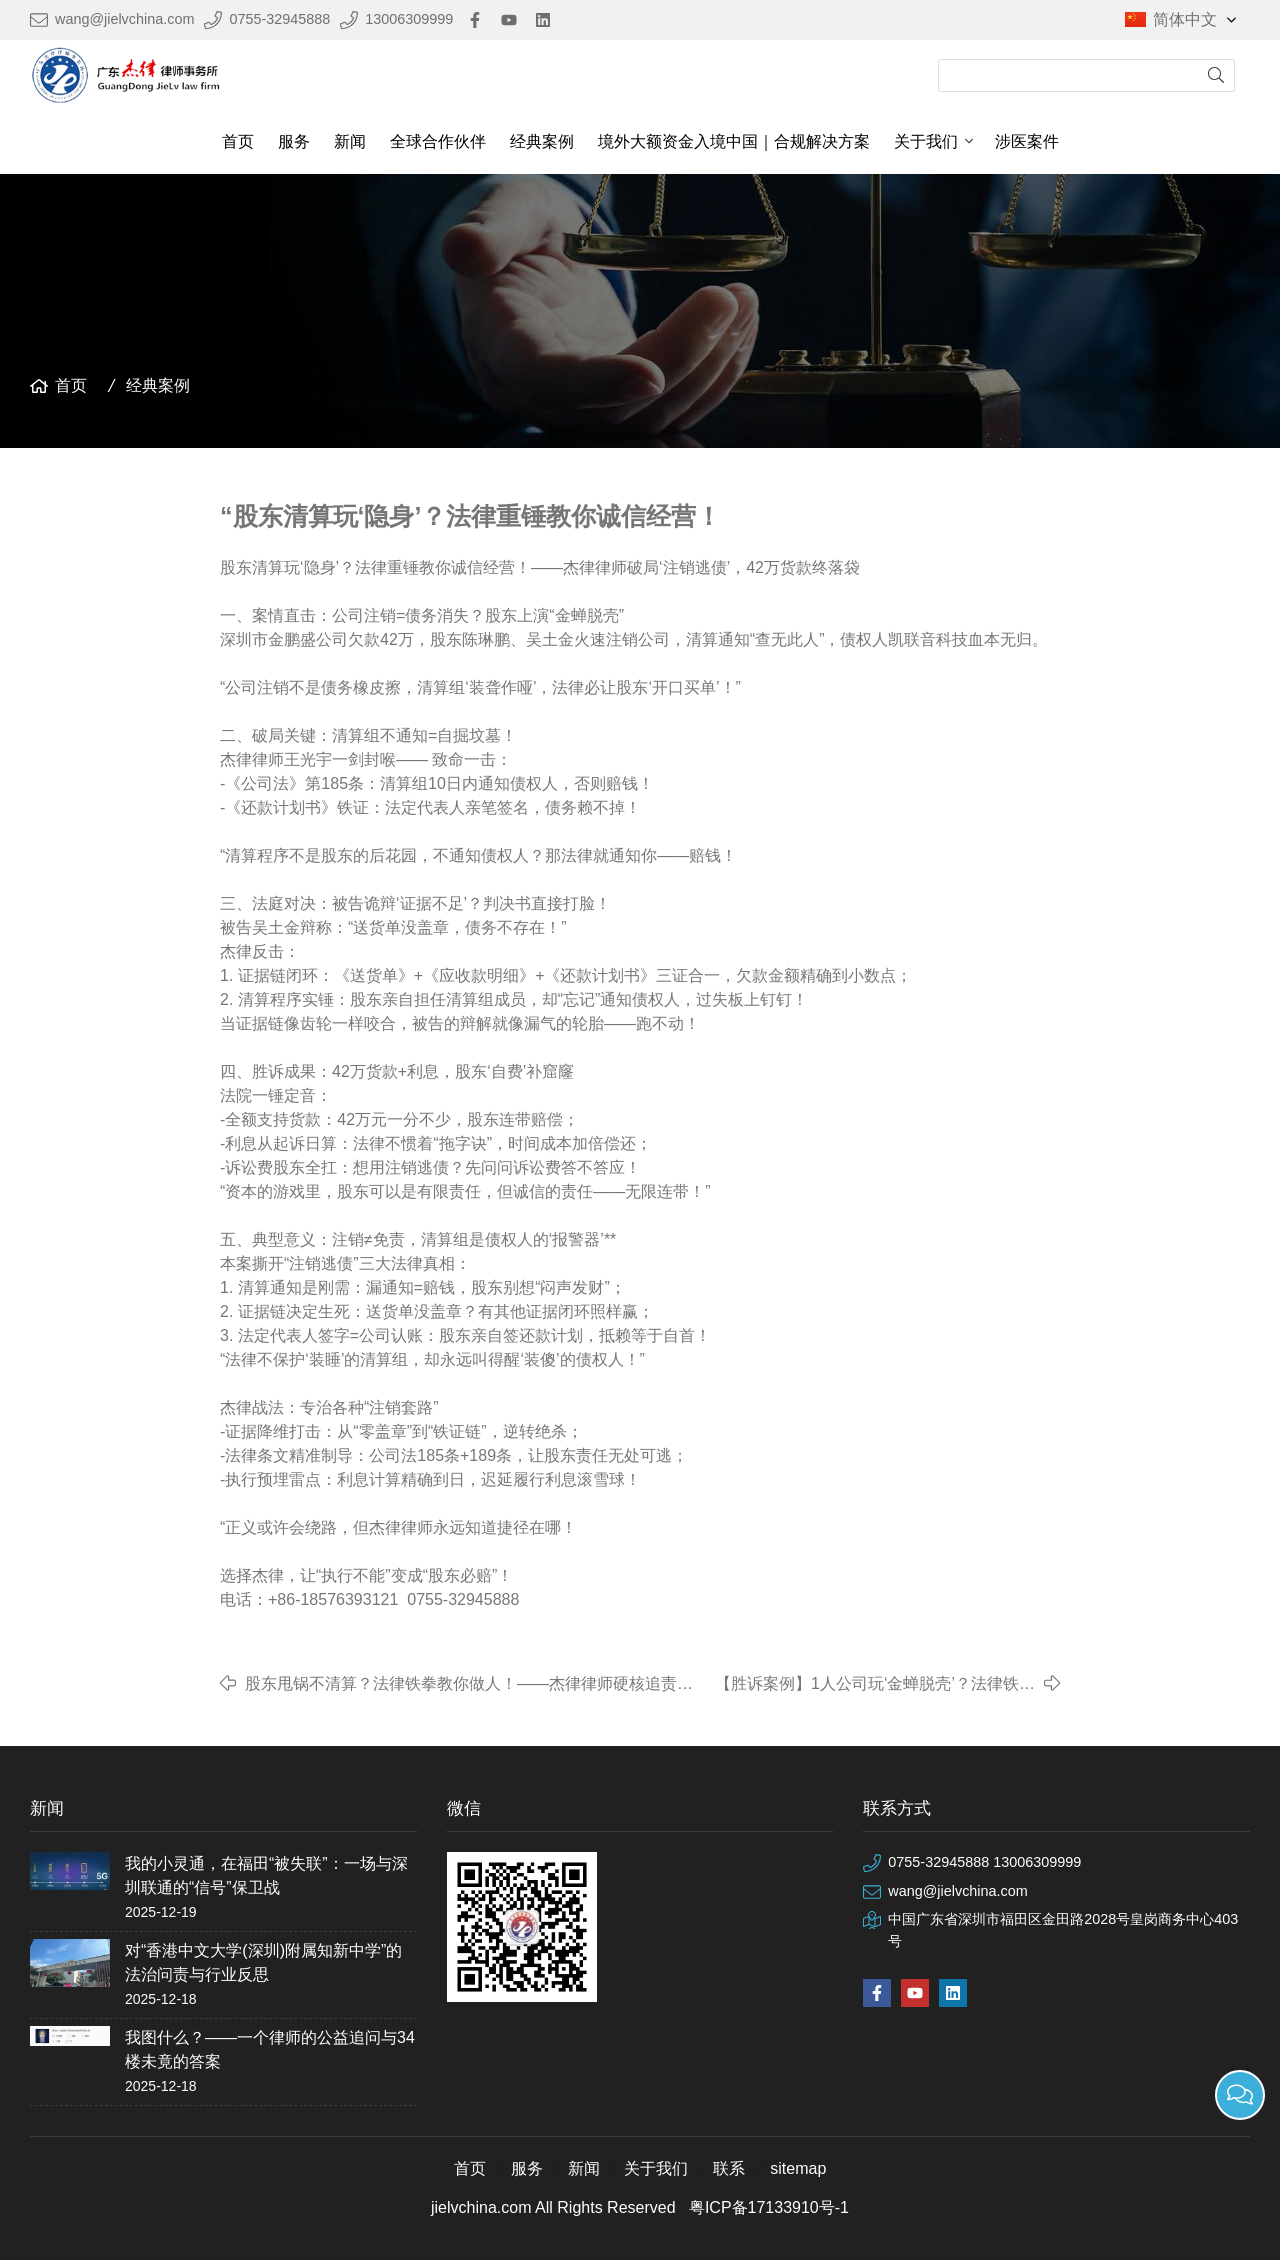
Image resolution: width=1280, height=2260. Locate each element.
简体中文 (1196, 20)
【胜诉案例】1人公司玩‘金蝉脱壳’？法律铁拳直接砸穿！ (875, 1685)
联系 (729, 2168)
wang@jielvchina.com (124, 19)
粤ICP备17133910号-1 (769, 2207)
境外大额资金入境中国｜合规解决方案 (734, 141)
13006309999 (409, 19)
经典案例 (542, 141)
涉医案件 (1027, 141)
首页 (238, 141)
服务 (294, 141)
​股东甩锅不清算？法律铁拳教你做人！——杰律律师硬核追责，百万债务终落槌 (469, 1685)
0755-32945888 (279, 19)
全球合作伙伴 (438, 141)
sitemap (798, 2168)
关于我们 (926, 141)
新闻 (350, 141)
